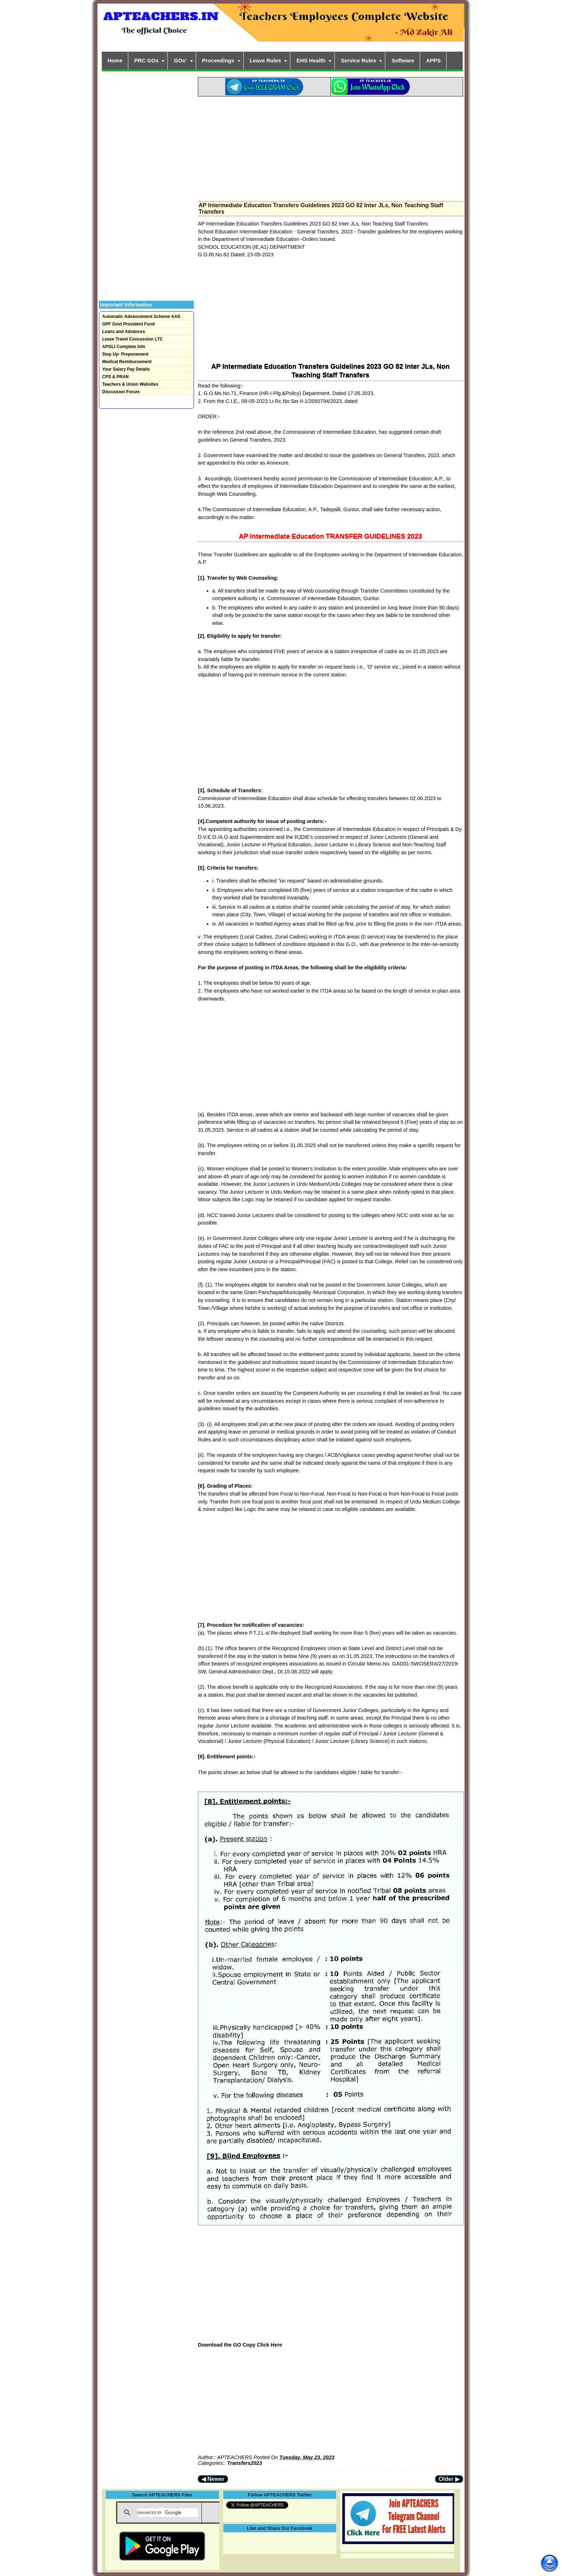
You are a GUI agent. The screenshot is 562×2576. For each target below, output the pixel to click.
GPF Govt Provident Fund (128, 324)
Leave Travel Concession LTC (132, 339)
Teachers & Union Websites (130, 384)
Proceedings (218, 60)
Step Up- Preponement (125, 354)
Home (115, 60)
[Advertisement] (330, 146)
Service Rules (358, 60)
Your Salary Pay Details (126, 369)
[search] (167, 2512)
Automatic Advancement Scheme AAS (141, 316)
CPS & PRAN (115, 376)
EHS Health (310, 60)
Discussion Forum (121, 391)
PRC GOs (146, 60)
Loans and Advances (123, 331)
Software (402, 60)
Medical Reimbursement (127, 361)
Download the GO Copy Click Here (240, 2345)
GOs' (180, 60)
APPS (433, 60)
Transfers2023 (244, 2463)
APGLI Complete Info (123, 346)
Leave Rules (265, 60)
